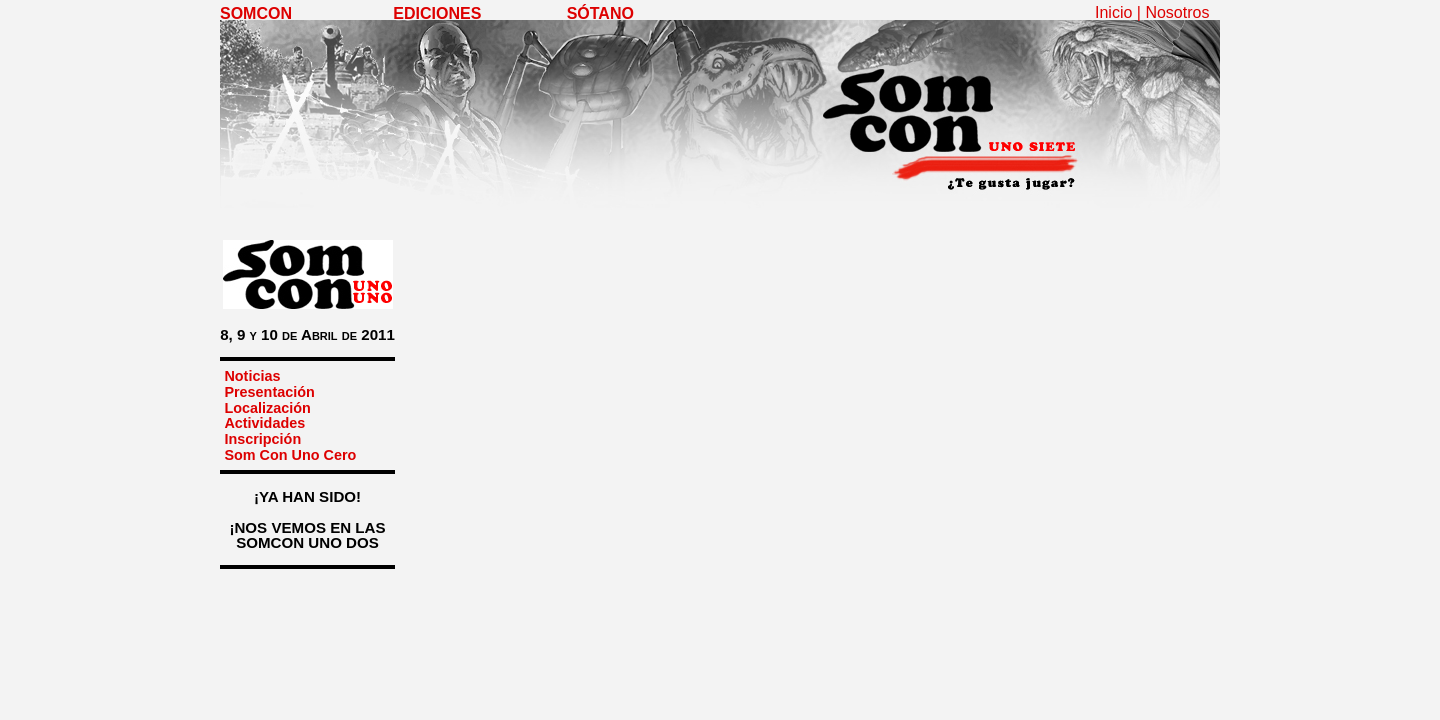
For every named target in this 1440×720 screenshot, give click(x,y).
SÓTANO (600, 13)
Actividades (264, 423)
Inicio (1113, 12)
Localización (267, 408)
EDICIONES (437, 13)
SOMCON (256, 13)
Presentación (269, 392)
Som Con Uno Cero (290, 455)
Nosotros (1177, 12)
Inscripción (262, 439)
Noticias (252, 376)
